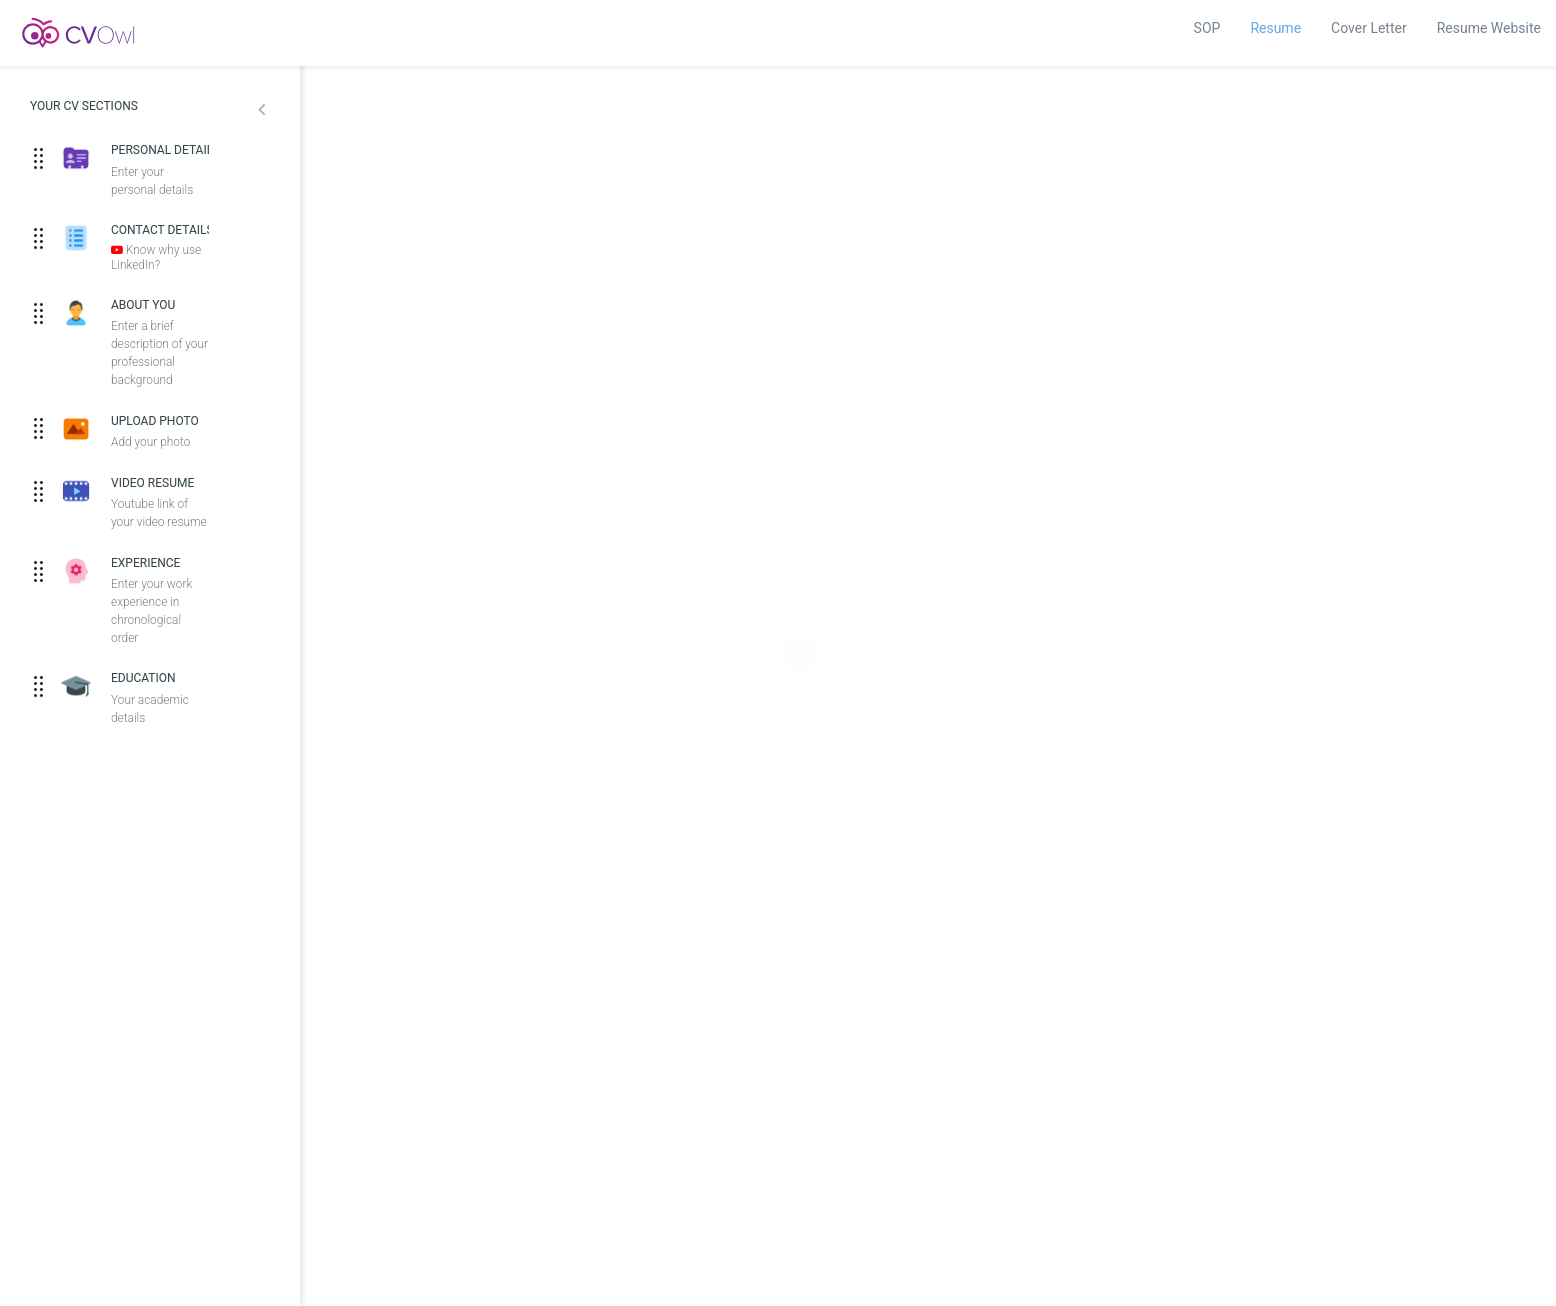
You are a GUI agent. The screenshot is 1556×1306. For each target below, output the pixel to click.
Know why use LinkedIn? (156, 257)
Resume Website (1489, 28)
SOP (1207, 28)
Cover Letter (1369, 28)
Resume (1275, 28)
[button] (261, 112)
